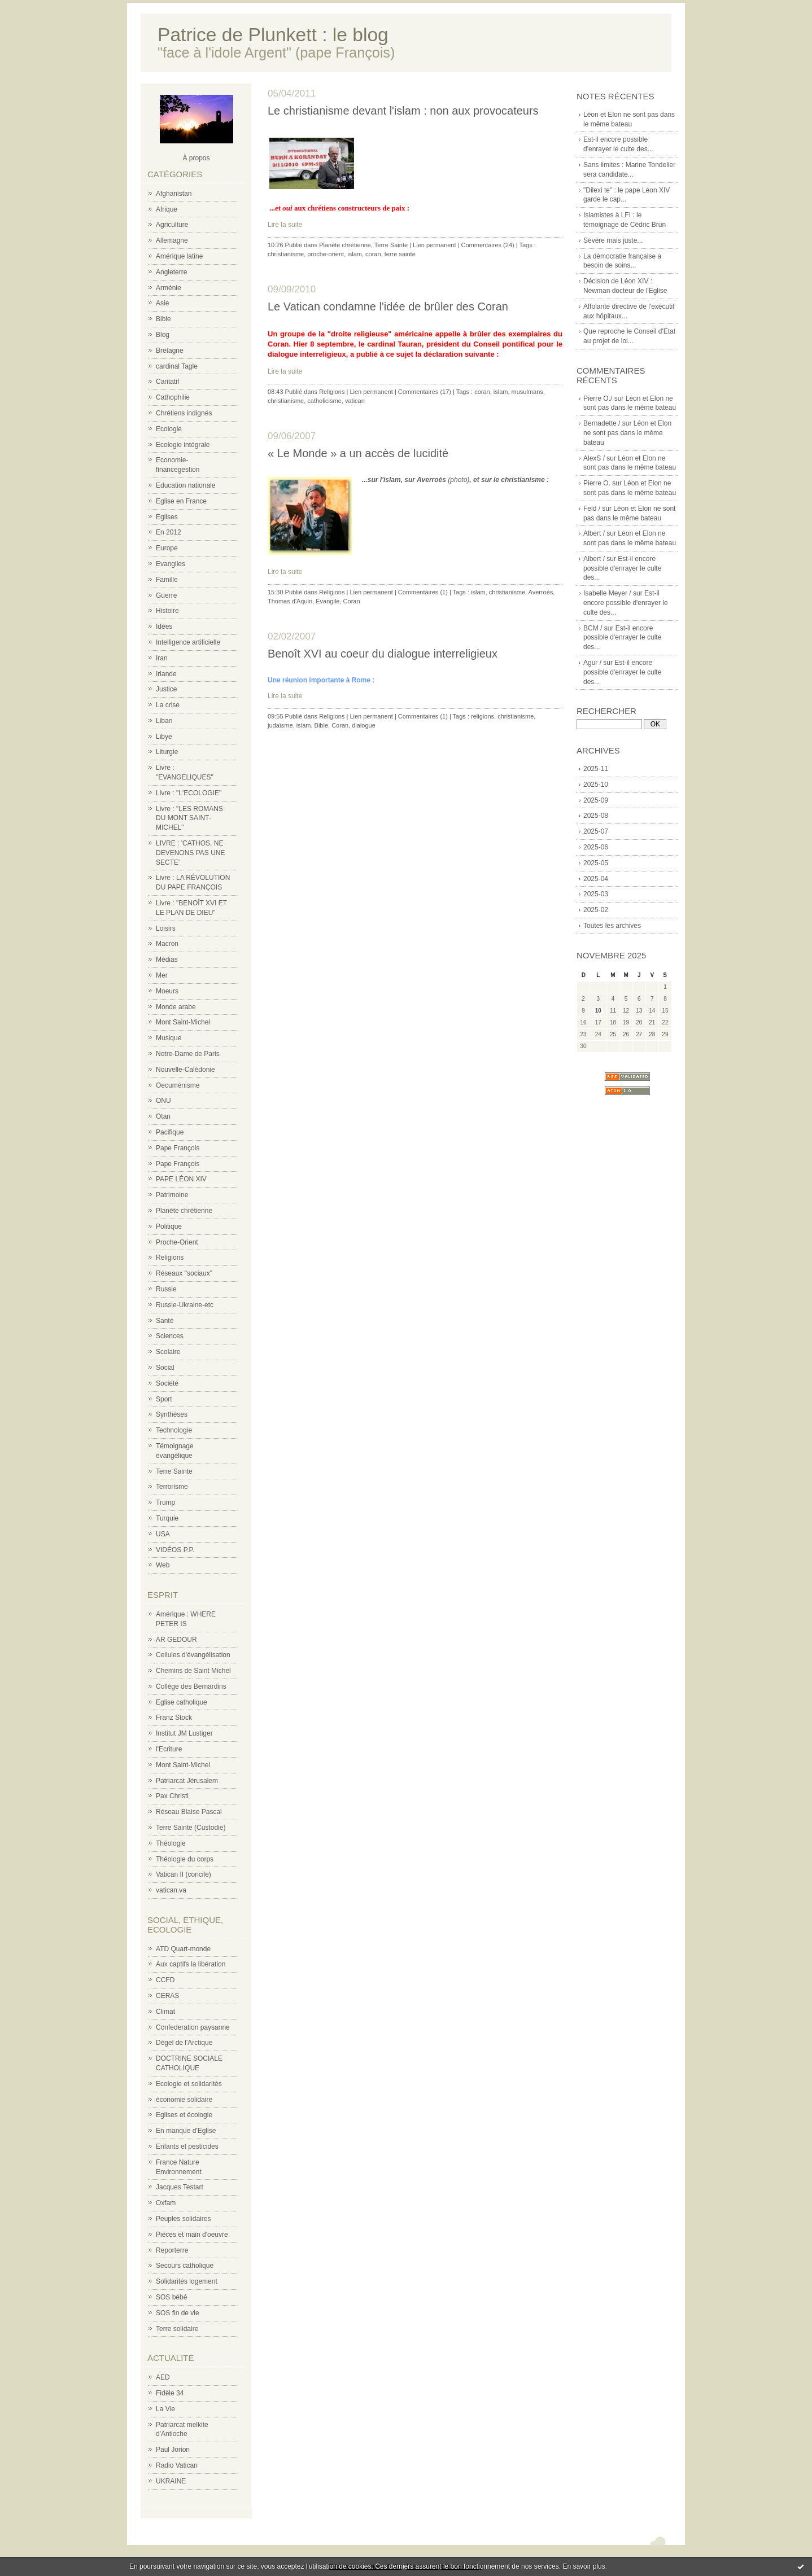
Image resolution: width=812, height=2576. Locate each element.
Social (165, 1368)
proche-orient (325, 254)
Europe (167, 548)
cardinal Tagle (177, 366)
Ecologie (169, 429)
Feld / (591, 508)
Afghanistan (173, 194)
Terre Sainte (174, 1471)
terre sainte (400, 254)
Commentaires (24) (487, 245)
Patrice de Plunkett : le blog (273, 34)
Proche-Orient (177, 1242)
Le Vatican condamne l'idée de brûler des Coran (388, 306)
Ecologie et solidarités (189, 2084)
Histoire (167, 611)
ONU (163, 1101)
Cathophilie (173, 397)
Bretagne (170, 350)
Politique (169, 1226)
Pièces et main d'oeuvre (192, 2234)
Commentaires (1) (423, 592)
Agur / (592, 663)
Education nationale (185, 485)
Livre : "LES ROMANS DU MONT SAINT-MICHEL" (189, 818)
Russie (166, 1289)
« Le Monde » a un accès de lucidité (358, 453)
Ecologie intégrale (182, 445)
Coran (351, 601)
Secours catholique (184, 2266)
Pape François (177, 1148)
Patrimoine (172, 1195)
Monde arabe (176, 1007)
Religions (170, 1257)
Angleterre (171, 272)
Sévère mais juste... (613, 240)
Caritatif (167, 381)
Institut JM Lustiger (184, 1733)
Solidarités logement (186, 2281)
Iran (162, 658)
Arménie (168, 288)
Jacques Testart (179, 2187)
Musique (168, 1038)
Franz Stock (174, 1717)
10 (598, 1010)
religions (482, 716)
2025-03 (595, 894)
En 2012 (168, 532)
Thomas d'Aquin (290, 601)
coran (373, 254)
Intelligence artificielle (188, 642)
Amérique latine (179, 256)
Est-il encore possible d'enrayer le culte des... (622, 568)
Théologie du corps (184, 1859)
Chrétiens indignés (184, 413)
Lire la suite (285, 225)
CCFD (165, 1980)
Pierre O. (596, 483)
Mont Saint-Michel (183, 1022)
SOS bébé (171, 2297)
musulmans (527, 391)
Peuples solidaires (183, 2219)
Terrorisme (172, 1487)
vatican (355, 400)
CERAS (167, 1996)
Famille (167, 580)
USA (163, 1534)
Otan (163, 1116)
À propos (195, 158)
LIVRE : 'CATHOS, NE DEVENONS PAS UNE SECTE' (190, 852)
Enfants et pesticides (187, 2146)
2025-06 (595, 847)
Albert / (594, 533)
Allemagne (172, 240)
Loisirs (166, 928)
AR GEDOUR (176, 1640)
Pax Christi (172, 1796)
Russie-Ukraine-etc (184, 1305)
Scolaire (168, 1352)
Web (162, 1565)
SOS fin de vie (177, 2313)
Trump (165, 1502)
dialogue (364, 725)
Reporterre (172, 2250)
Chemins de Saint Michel (193, 1671)
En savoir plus (583, 2566)
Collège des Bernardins (191, 1686)
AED (163, 2377)
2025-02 (595, 910)
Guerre (166, 595)
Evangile (327, 601)
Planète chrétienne (184, 1211)
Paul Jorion (173, 2450)
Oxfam (166, 2203)
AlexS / (594, 458)
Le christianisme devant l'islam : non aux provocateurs (403, 110)
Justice (166, 689)
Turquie (167, 1518)
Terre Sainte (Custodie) (190, 1828)
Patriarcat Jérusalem (187, 1781)
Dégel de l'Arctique (184, 2043)
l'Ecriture (169, 1749)
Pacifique (170, 1132)
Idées (164, 626)
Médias (167, 959)
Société (167, 1383)
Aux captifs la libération (190, 1964)
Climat (165, 2012)
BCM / (592, 628)
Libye (164, 737)
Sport (164, 1399)
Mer (162, 975)
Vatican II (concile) (183, 1874)
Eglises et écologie (184, 2115)
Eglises (167, 517)
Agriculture (172, 225)
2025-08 (595, 816)
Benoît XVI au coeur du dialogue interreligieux (382, 653)
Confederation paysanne (193, 2027)
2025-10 (595, 784)
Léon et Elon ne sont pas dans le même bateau (627, 432)
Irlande (166, 674)
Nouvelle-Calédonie (185, 1070)
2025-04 (595, 879)
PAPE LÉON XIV (181, 1179)
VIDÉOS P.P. (175, 1550)
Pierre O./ (597, 398)
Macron (167, 944)
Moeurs (167, 991)
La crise (168, 705)
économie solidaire (184, 2100)
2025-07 (595, 831)
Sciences (170, 1336)
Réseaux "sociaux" (184, 1273)
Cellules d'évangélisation (193, 1655)
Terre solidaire (177, 2329)
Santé (164, 1321)
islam (354, 254)
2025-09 (595, 800)
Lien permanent (434, 245)
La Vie (165, 2409)
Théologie (171, 1843)
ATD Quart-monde (183, 1949)
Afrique (166, 209)
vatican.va (171, 1890)
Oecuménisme (177, 1085)
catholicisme (324, 400)
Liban (164, 721)
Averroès (541, 592)
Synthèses (171, 1414)
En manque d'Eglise (186, 2131)
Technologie (174, 1430)
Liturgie (167, 752)
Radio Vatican (177, 2465)
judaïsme (280, 725)
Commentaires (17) (424, 391)
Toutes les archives (612, 926)
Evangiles (170, 564)
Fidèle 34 (170, 2393)
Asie (162, 303)
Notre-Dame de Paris (188, 1054)
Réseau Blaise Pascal (189, 1812)
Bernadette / (601, 423)
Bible (163, 319)
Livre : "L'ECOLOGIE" (188, 793)
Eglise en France (181, 501)
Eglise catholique (181, 1702)
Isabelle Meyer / (607, 593)
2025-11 (595, 769)
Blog (162, 335)
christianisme (286, 254)
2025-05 (595, 863)
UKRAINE (171, 2481)
